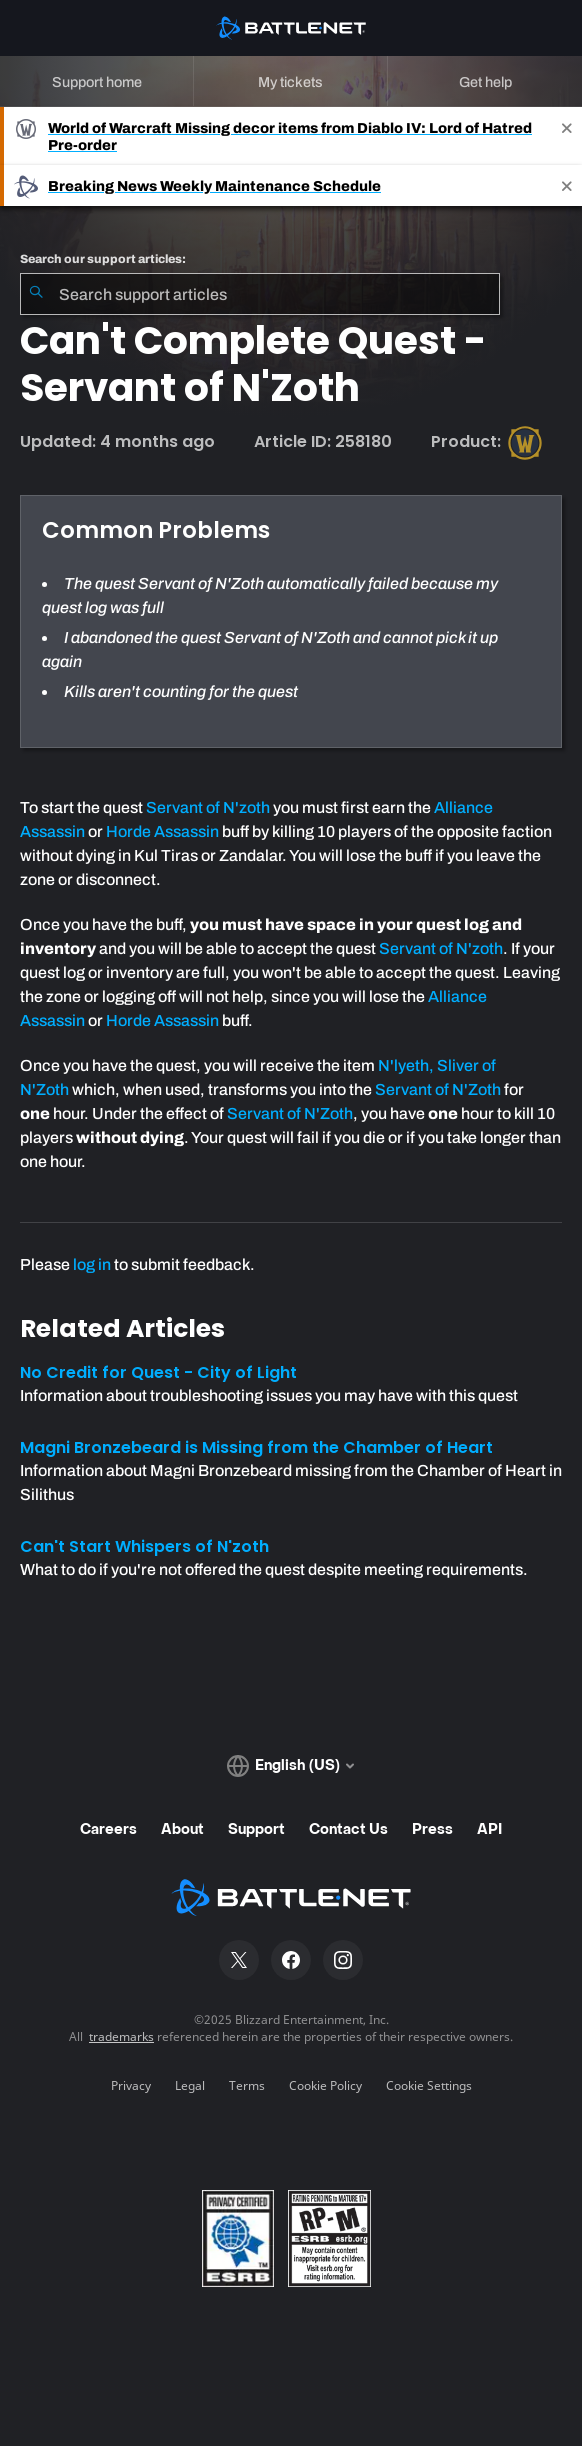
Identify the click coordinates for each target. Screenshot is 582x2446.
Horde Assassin (162, 831)
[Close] (567, 136)
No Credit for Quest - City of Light (158, 1372)
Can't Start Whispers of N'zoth (144, 1546)
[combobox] (260, 294)
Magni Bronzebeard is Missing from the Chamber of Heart (256, 1447)
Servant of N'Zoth (438, 1089)
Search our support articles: (103, 259)
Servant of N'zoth (208, 807)
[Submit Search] (36, 294)
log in (92, 1264)
